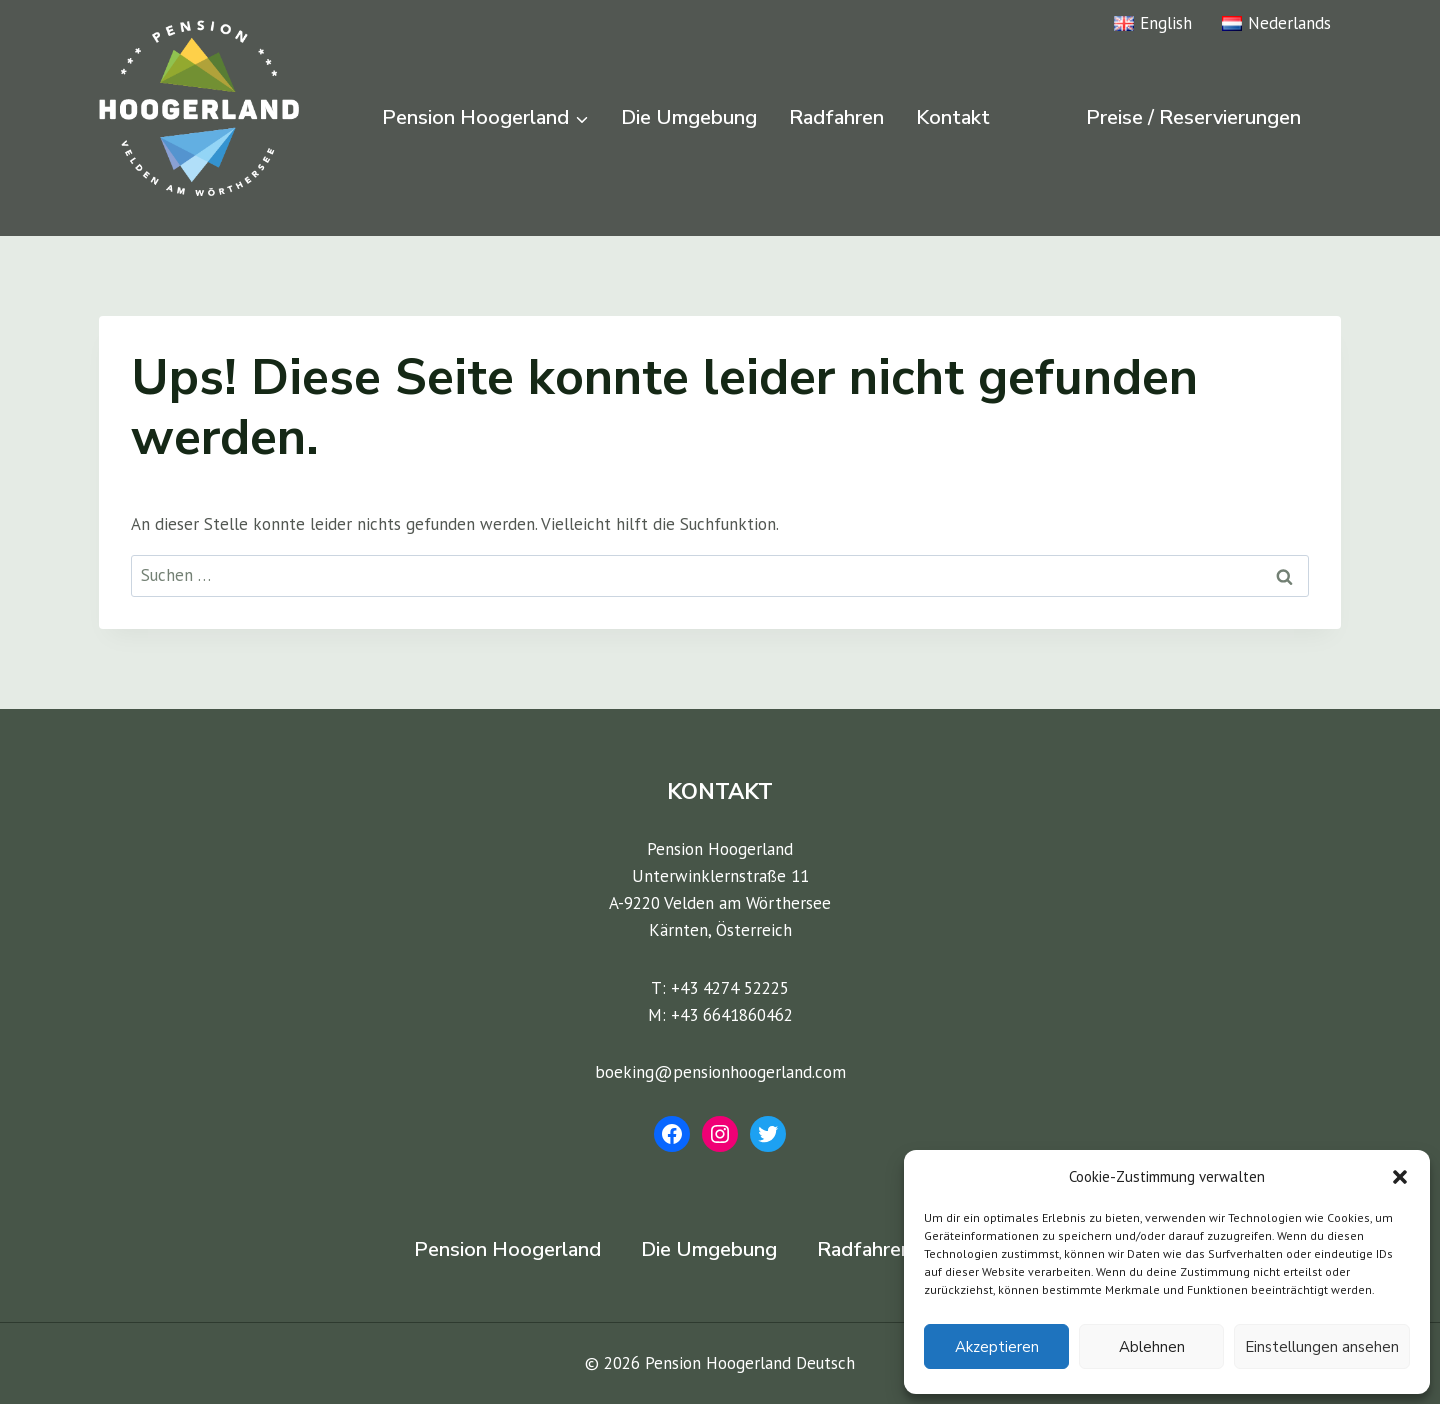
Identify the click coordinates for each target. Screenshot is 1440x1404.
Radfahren (836, 117)
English (1153, 23)
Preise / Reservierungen (1193, 117)
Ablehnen (1152, 1347)
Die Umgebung (689, 117)
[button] (1400, 1177)
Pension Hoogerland (507, 1249)
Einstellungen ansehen (1322, 1347)
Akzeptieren (997, 1347)
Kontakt (953, 117)
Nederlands (1276, 23)
